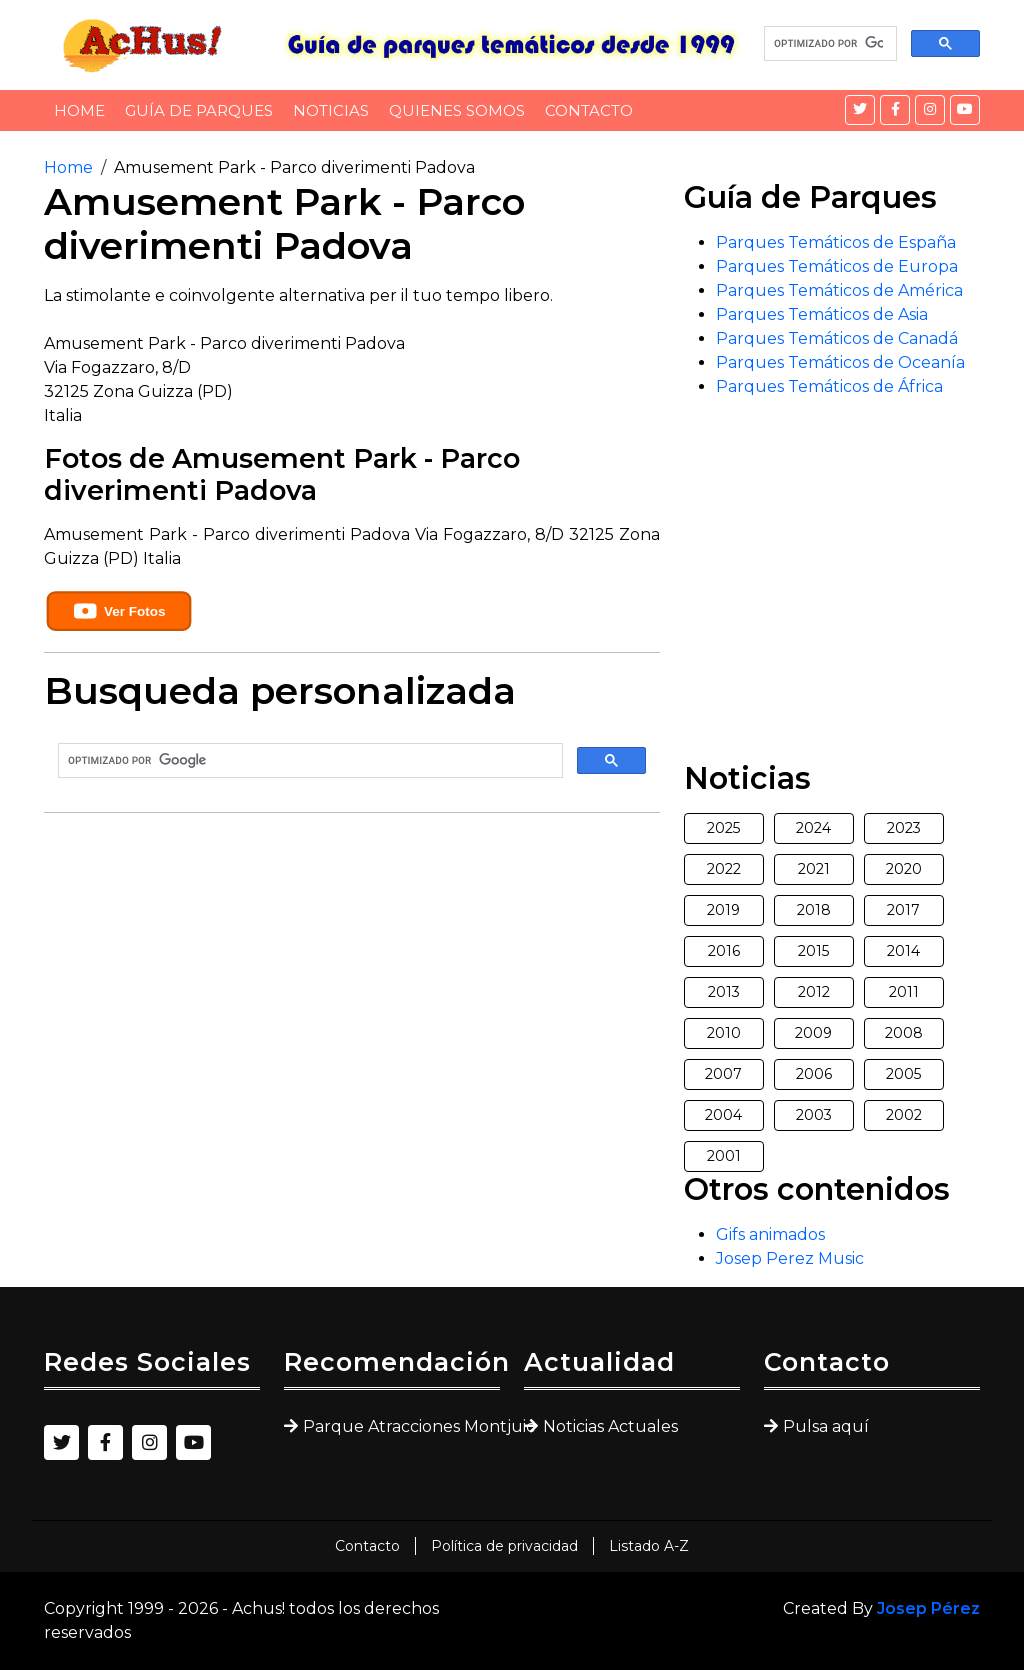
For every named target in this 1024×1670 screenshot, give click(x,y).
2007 (723, 1074)
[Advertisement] (352, 969)
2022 (724, 869)
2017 (903, 910)
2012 (814, 992)
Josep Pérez (928, 1608)
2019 (723, 910)
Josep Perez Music (790, 1258)
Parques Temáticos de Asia (822, 314)
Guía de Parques (199, 110)
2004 (723, 1115)
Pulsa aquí (826, 1426)
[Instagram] (930, 110)
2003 (814, 1115)
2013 (724, 992)
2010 (724, 1033)
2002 (904, 1115)
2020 (904, 869)
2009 (813, 1033)
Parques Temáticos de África (829, 386)
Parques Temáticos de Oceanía (840, 362)
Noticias (331, 110)
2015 (813, 951)
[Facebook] (895, 110)
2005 (903, 1074)
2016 (724, 951)
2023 (904, 828)
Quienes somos (457, 110)
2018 (814, 910)
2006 (814, 1074)
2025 (723, 828)
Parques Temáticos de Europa (837, 266)
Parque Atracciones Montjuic (401, 1426)
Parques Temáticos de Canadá (837, 338)
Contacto (589, 110)
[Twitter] (860, 110)
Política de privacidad (504, 1546)
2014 (903, 951)
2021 (814, 869)
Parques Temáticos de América (839, 290)
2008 (904, 1033)
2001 (724, 1156)
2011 (904, 992)
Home (79, 110)
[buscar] (828, 44)
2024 (813, 828)
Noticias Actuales (610, 1426)
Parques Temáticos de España (836, 242)
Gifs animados (770, 1234)
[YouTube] (965, 110)
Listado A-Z (649, 1546)
